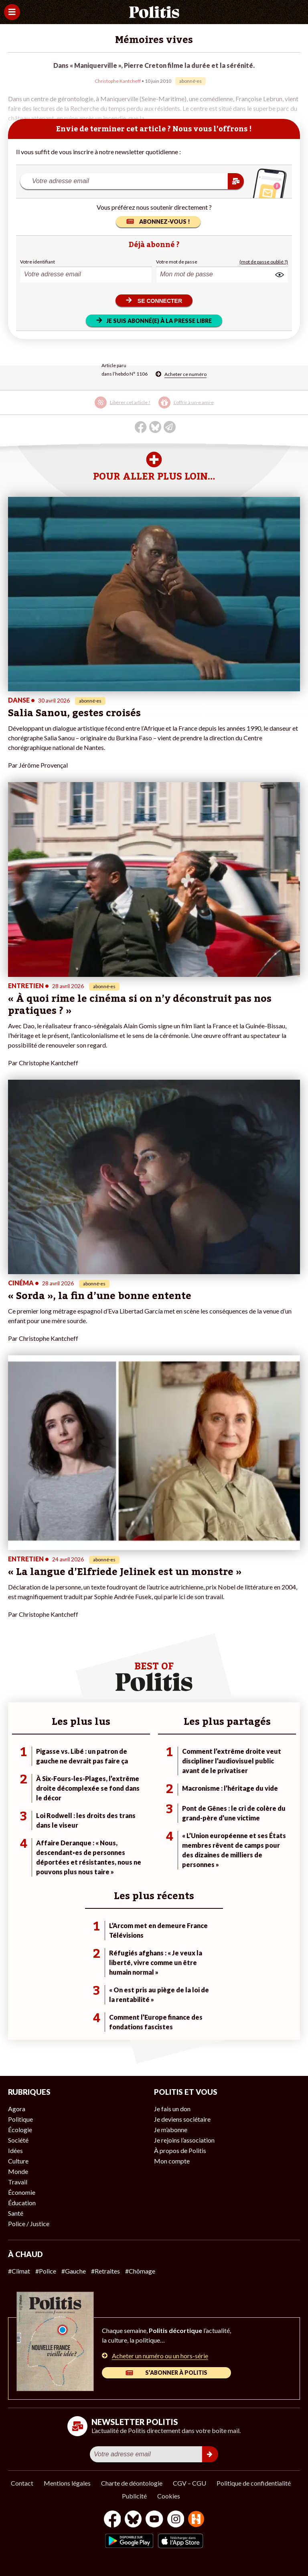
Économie (21, 2192)
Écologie (20, 2129)
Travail (17, 2182)
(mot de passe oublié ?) (263, 262)
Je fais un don (172, 2108)
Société (18, 2140)
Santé (15, 2213)
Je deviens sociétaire (182, 2119)
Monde (18, 2171)
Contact (22, 2483)
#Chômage (140, 2271)
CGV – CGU (189, 2483)
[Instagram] (175, 2520)
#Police (45, 2271)
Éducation (22, 2202)
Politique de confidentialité (254, 2483)
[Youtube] (154, 2520)
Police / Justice (28, 2223)
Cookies (168, 2496)
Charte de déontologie (131, 2483)
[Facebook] (112, 2520)
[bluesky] (133, 2520)
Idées (15, 2150)
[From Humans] (196, 2520)
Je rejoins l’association (184, 2140)
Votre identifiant (37, 262)
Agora (16, 2108)
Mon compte (172, 2161)
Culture (18, 2161)
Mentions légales (67, 2483)
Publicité (134, 2496)
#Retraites (105, 2271)
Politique (20, 2119)
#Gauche (73, 2271)
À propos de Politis (180, 2150)
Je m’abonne (170, 2129)
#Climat (19, 2271)
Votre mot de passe (176, 262)
